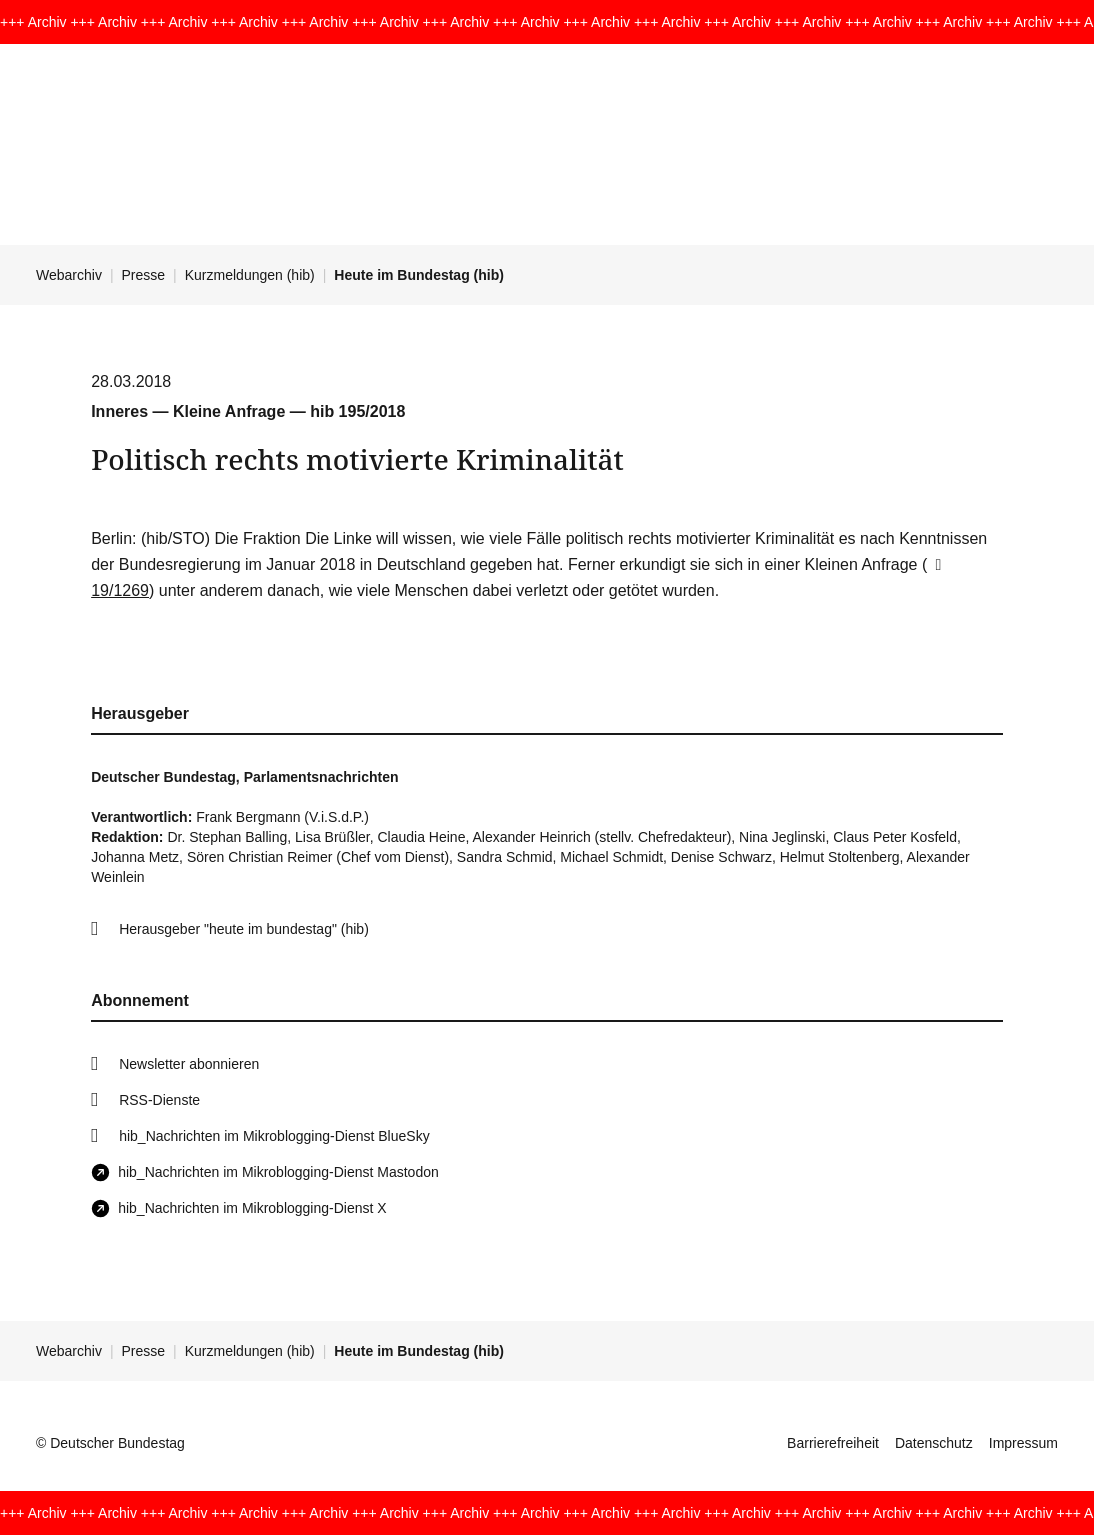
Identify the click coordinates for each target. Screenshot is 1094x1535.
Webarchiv (69, 275)
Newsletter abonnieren (189, 1064)
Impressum (1023, 1443)
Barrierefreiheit (833, 1443)
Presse (144, 275)
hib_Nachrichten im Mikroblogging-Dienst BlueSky (274, 1136)
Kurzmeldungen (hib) (250, 275)
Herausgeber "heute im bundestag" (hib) (244, 929)
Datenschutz (934, 1443)
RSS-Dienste (159, 1100)
